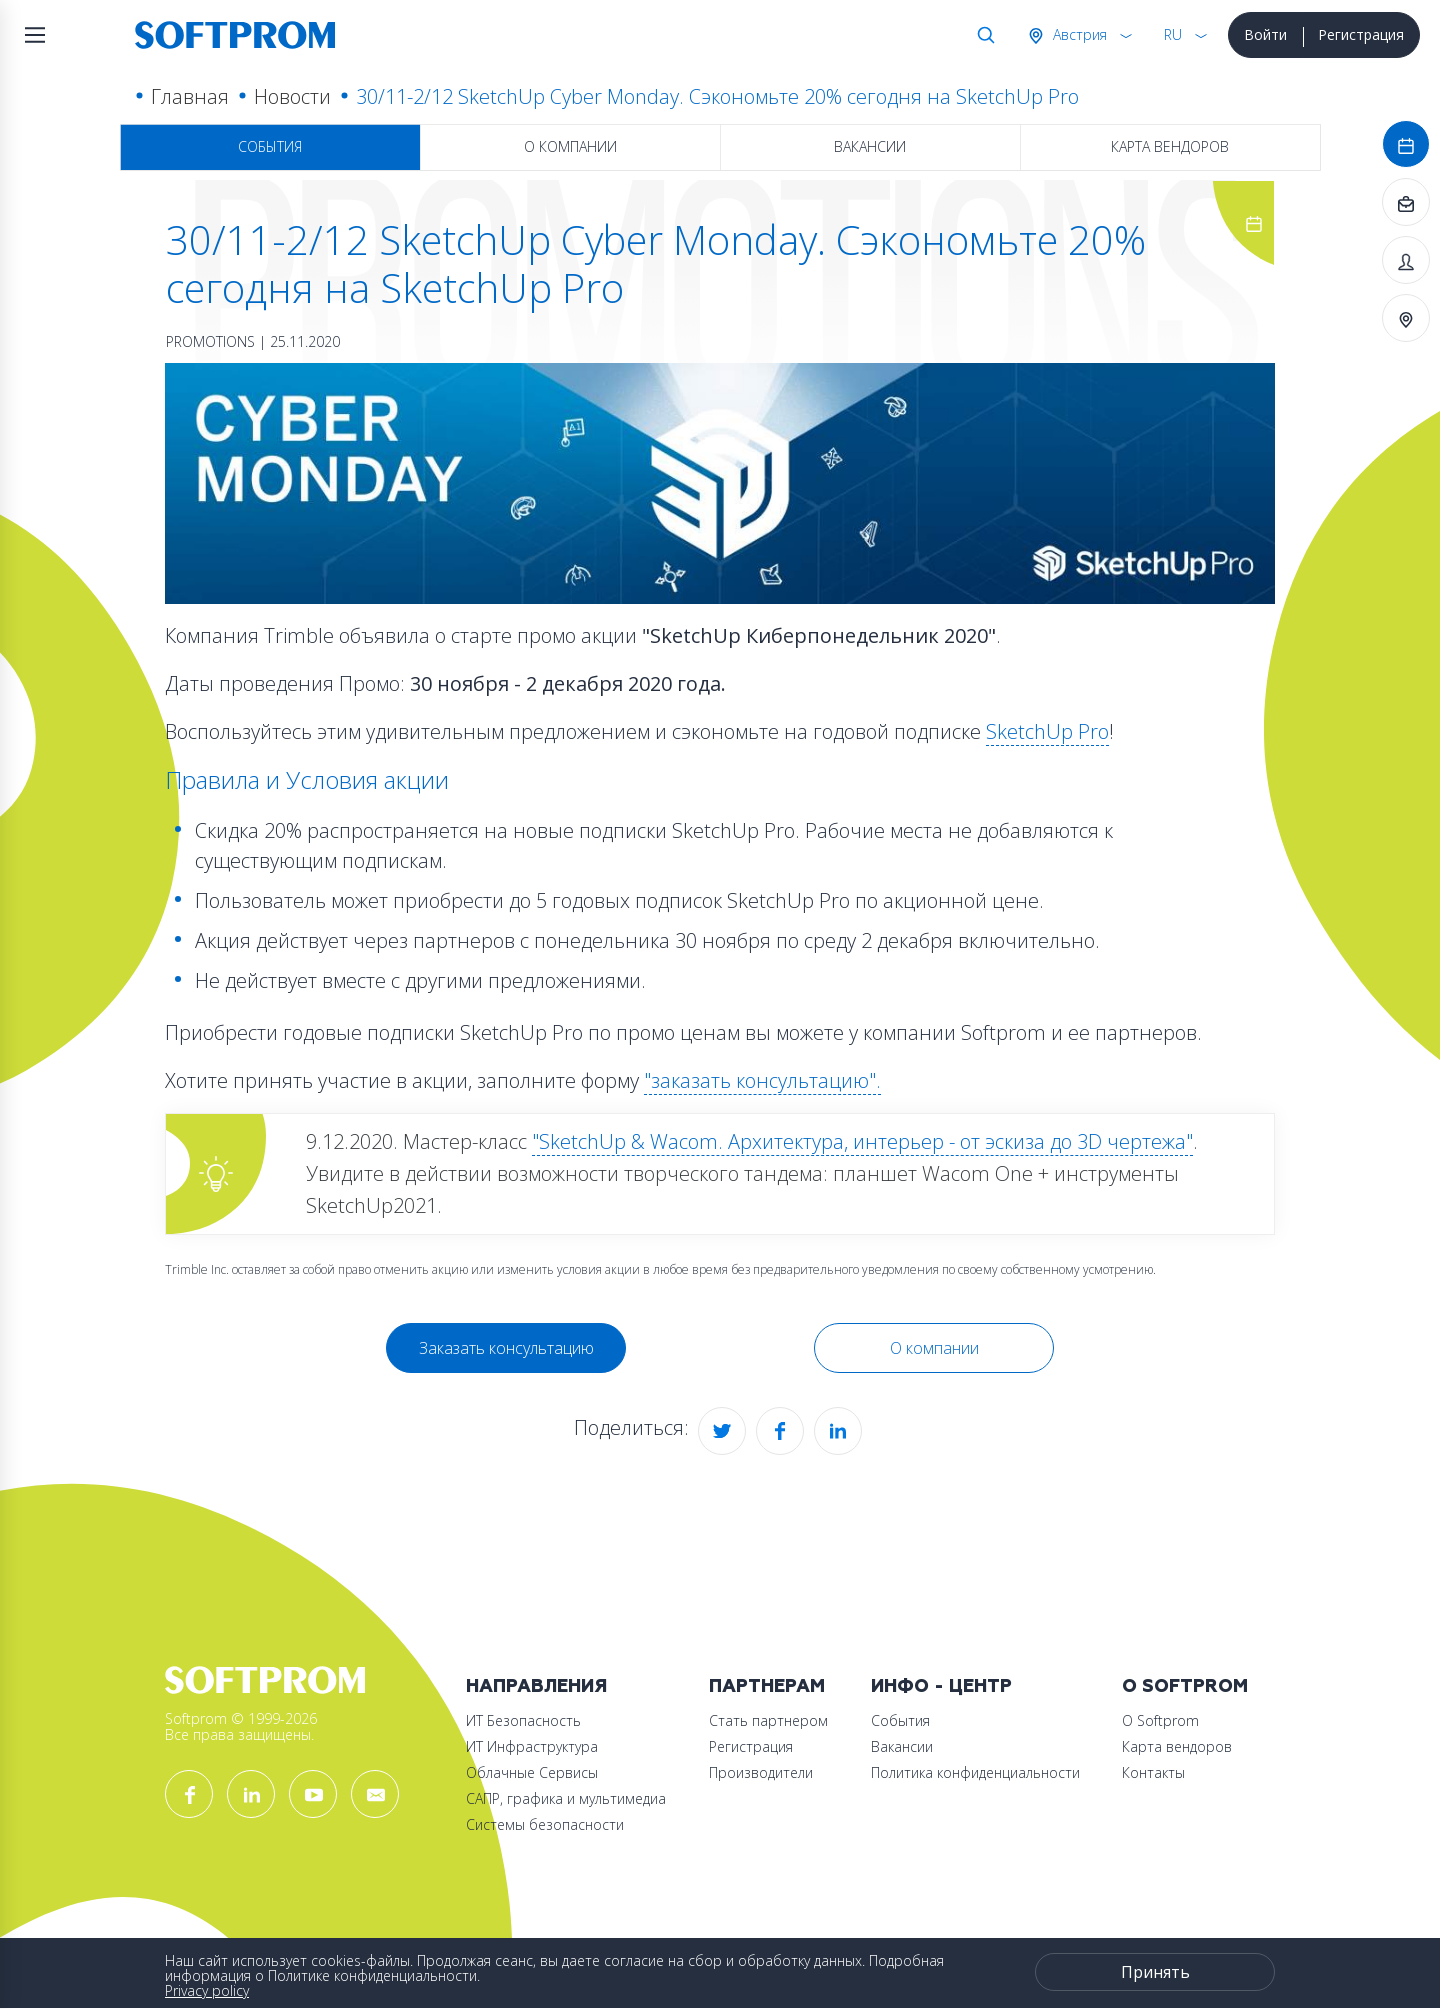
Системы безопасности (545, 1824)
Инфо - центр (941, 1686)
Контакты (1153, 1772)
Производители (761, 1772)
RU (1173, 34)
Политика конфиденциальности (975, 1772)
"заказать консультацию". (762, 1080)
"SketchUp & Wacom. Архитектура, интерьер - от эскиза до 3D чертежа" (862, 1141)
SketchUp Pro (1047, 731)
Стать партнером (768, 1720)
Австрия (1078, 34)
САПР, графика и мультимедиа (566, 1798)
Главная (190, 96)
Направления (536, 1686)
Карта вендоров (1170, 146)
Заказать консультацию (506, 1348)
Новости (292, 96)
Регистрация (1361, 34)
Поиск (982, 35)
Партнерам (767, 1686)
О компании (570, 146)
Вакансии (870, 146)
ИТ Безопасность (523, 1720)
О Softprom (1185, 1686)
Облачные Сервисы (532, 1772)
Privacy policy (207, 1990)
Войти (1265, 34)
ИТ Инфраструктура (532, 1746)
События (270, 146)
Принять (1155, 1972)
